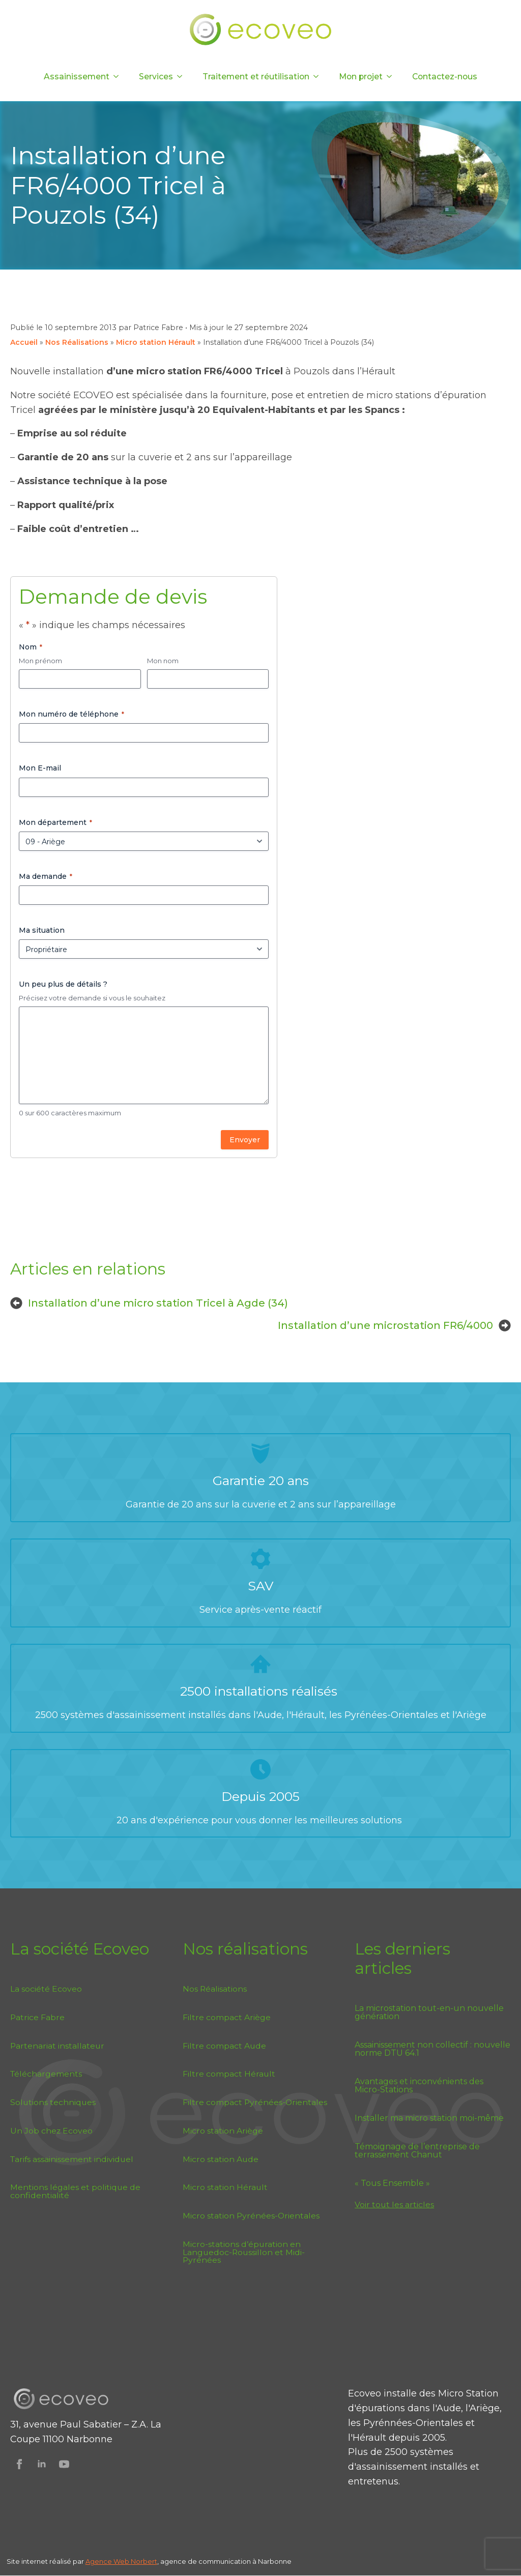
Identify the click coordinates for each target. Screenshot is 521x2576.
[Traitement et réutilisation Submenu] (319, 77)
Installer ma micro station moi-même (429, 2118)
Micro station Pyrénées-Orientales (251, 2215)
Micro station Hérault (155, 342)
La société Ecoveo (46, 1989)
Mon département (55, 822)
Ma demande (45, 876)
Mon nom (163, 661)
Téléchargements (46, 2074)
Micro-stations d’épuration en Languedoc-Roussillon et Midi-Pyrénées (244, 2252)
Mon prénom (40, 661)
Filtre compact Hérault (229, 2074)
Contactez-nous (444, 76)
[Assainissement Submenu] (119, 77)
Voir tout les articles (394, 2204)
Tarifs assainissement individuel (71, 2159)
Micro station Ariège (223, 2131)
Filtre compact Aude (224, 2046)
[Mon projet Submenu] (392, 77)
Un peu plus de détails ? (63, 984)
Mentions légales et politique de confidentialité (75, 2191)
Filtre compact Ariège (227, 2017)
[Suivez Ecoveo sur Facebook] (19, 2464)
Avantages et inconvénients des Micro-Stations (419, 2086)
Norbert (144, 2561)
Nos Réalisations (76, 342)
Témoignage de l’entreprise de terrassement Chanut (417, 2151)
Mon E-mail (40, 768)
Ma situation (42, 930)
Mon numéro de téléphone (71, 714)
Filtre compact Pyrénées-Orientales (255, 2102)
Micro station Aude (220, 2159)
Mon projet (361, 76)
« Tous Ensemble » (392, 2183)
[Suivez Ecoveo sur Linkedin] (42, 2464)
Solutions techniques (53, 2102)
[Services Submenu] (182, 77)
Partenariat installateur (57, 2046)
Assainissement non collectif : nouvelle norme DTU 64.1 (432, 2049)
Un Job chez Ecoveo (51, 2131)
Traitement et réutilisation (255, 76)
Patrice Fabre (37, 2017)
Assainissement (76, 76)
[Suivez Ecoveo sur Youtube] (64, 2464)
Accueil (24, 342)
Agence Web (108, 2561)
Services (156, 76)
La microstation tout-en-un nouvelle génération (429, 2012)
